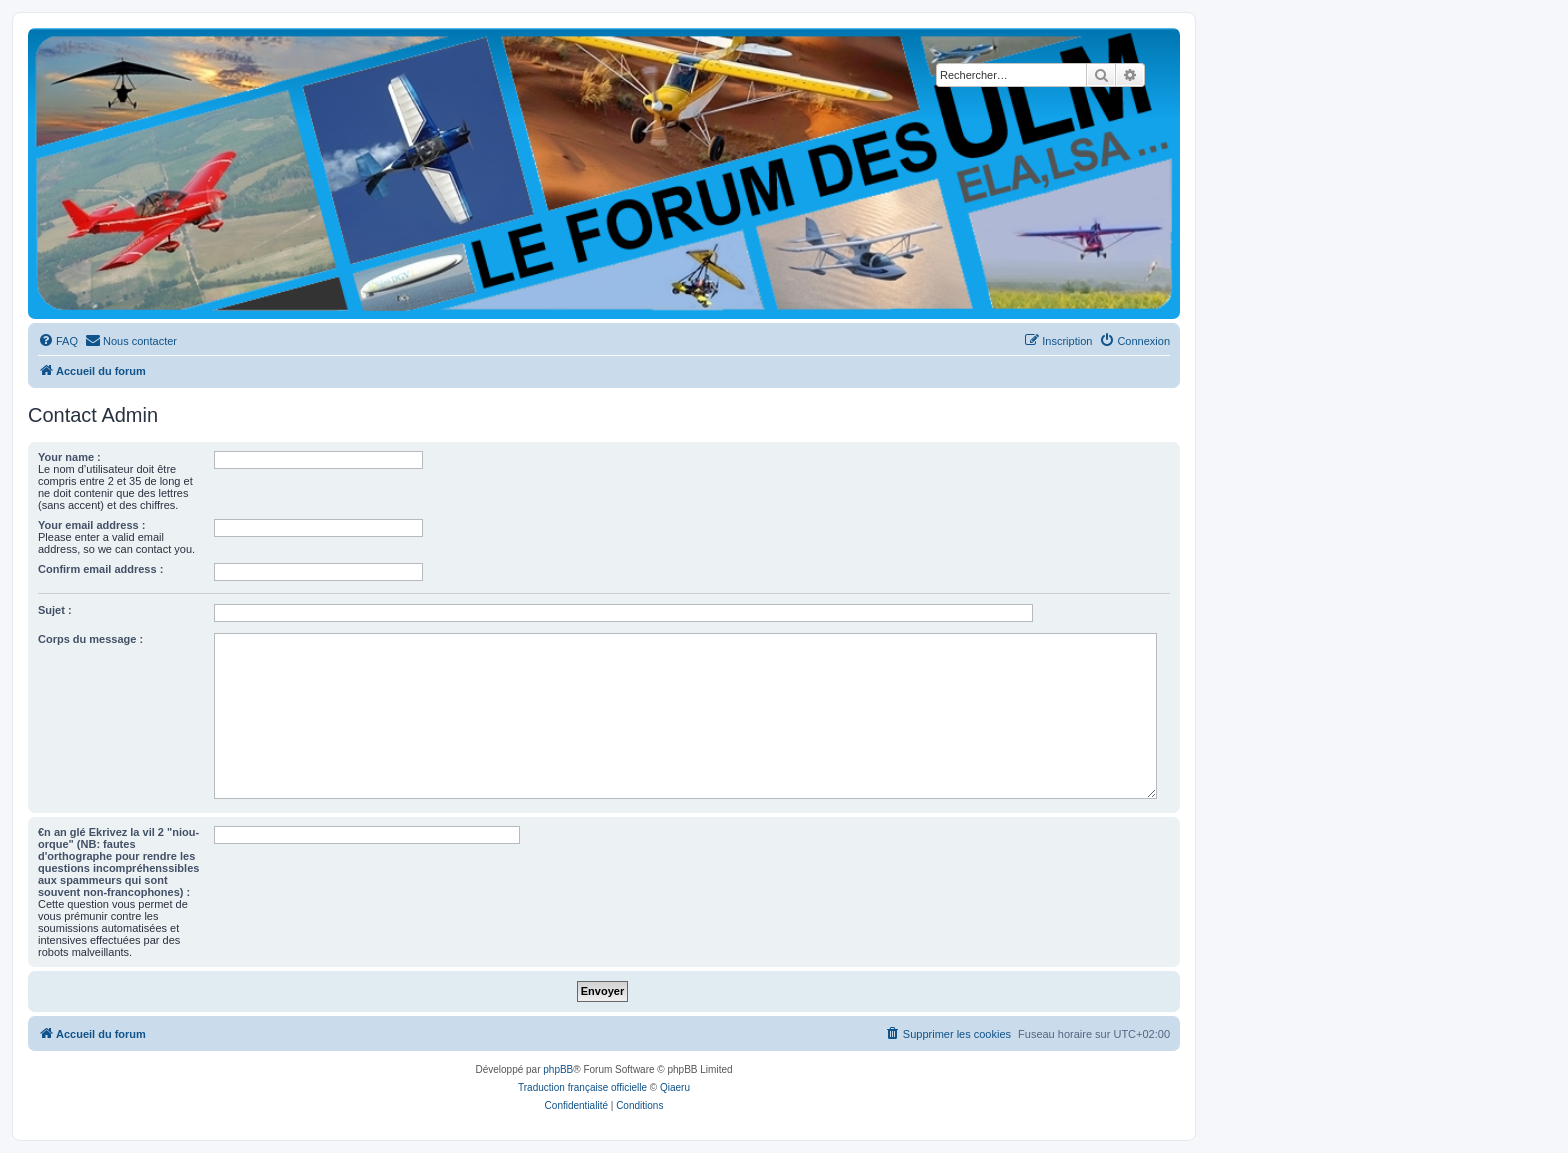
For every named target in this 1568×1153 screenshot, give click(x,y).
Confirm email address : (100, 569)
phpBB (558, 1069)
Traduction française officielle (582, 1087)
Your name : (69, 457)
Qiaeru (675, 1087)
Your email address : (91, 525)
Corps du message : (90, 639)
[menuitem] (58, 341)
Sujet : (55, 610)
